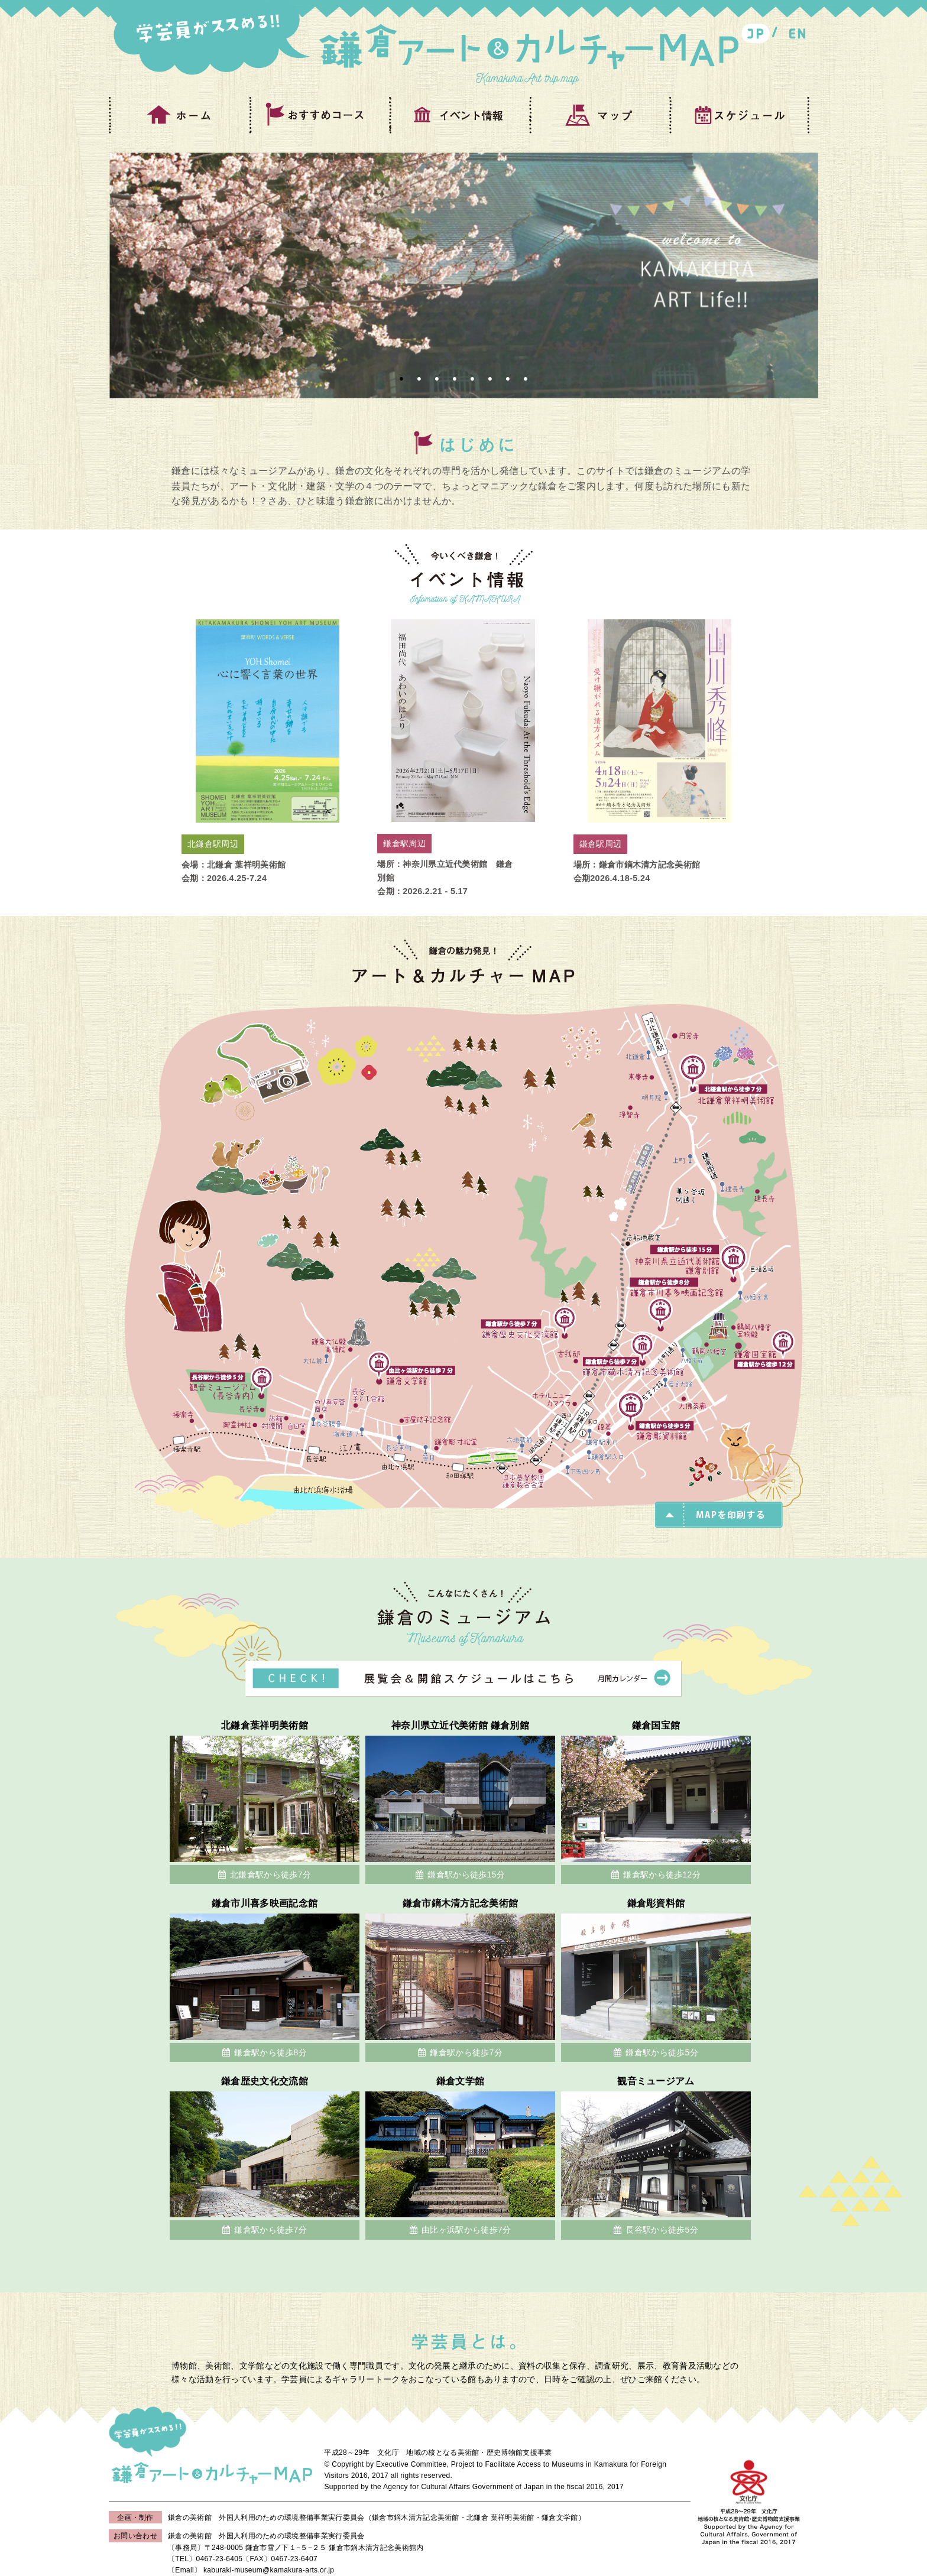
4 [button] (455, 379)
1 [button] (401, 379)
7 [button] (508, 379)
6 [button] (490, 379)
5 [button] (472, 379)
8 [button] (525, 379)
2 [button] (419, 379)
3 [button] (437, 379)
